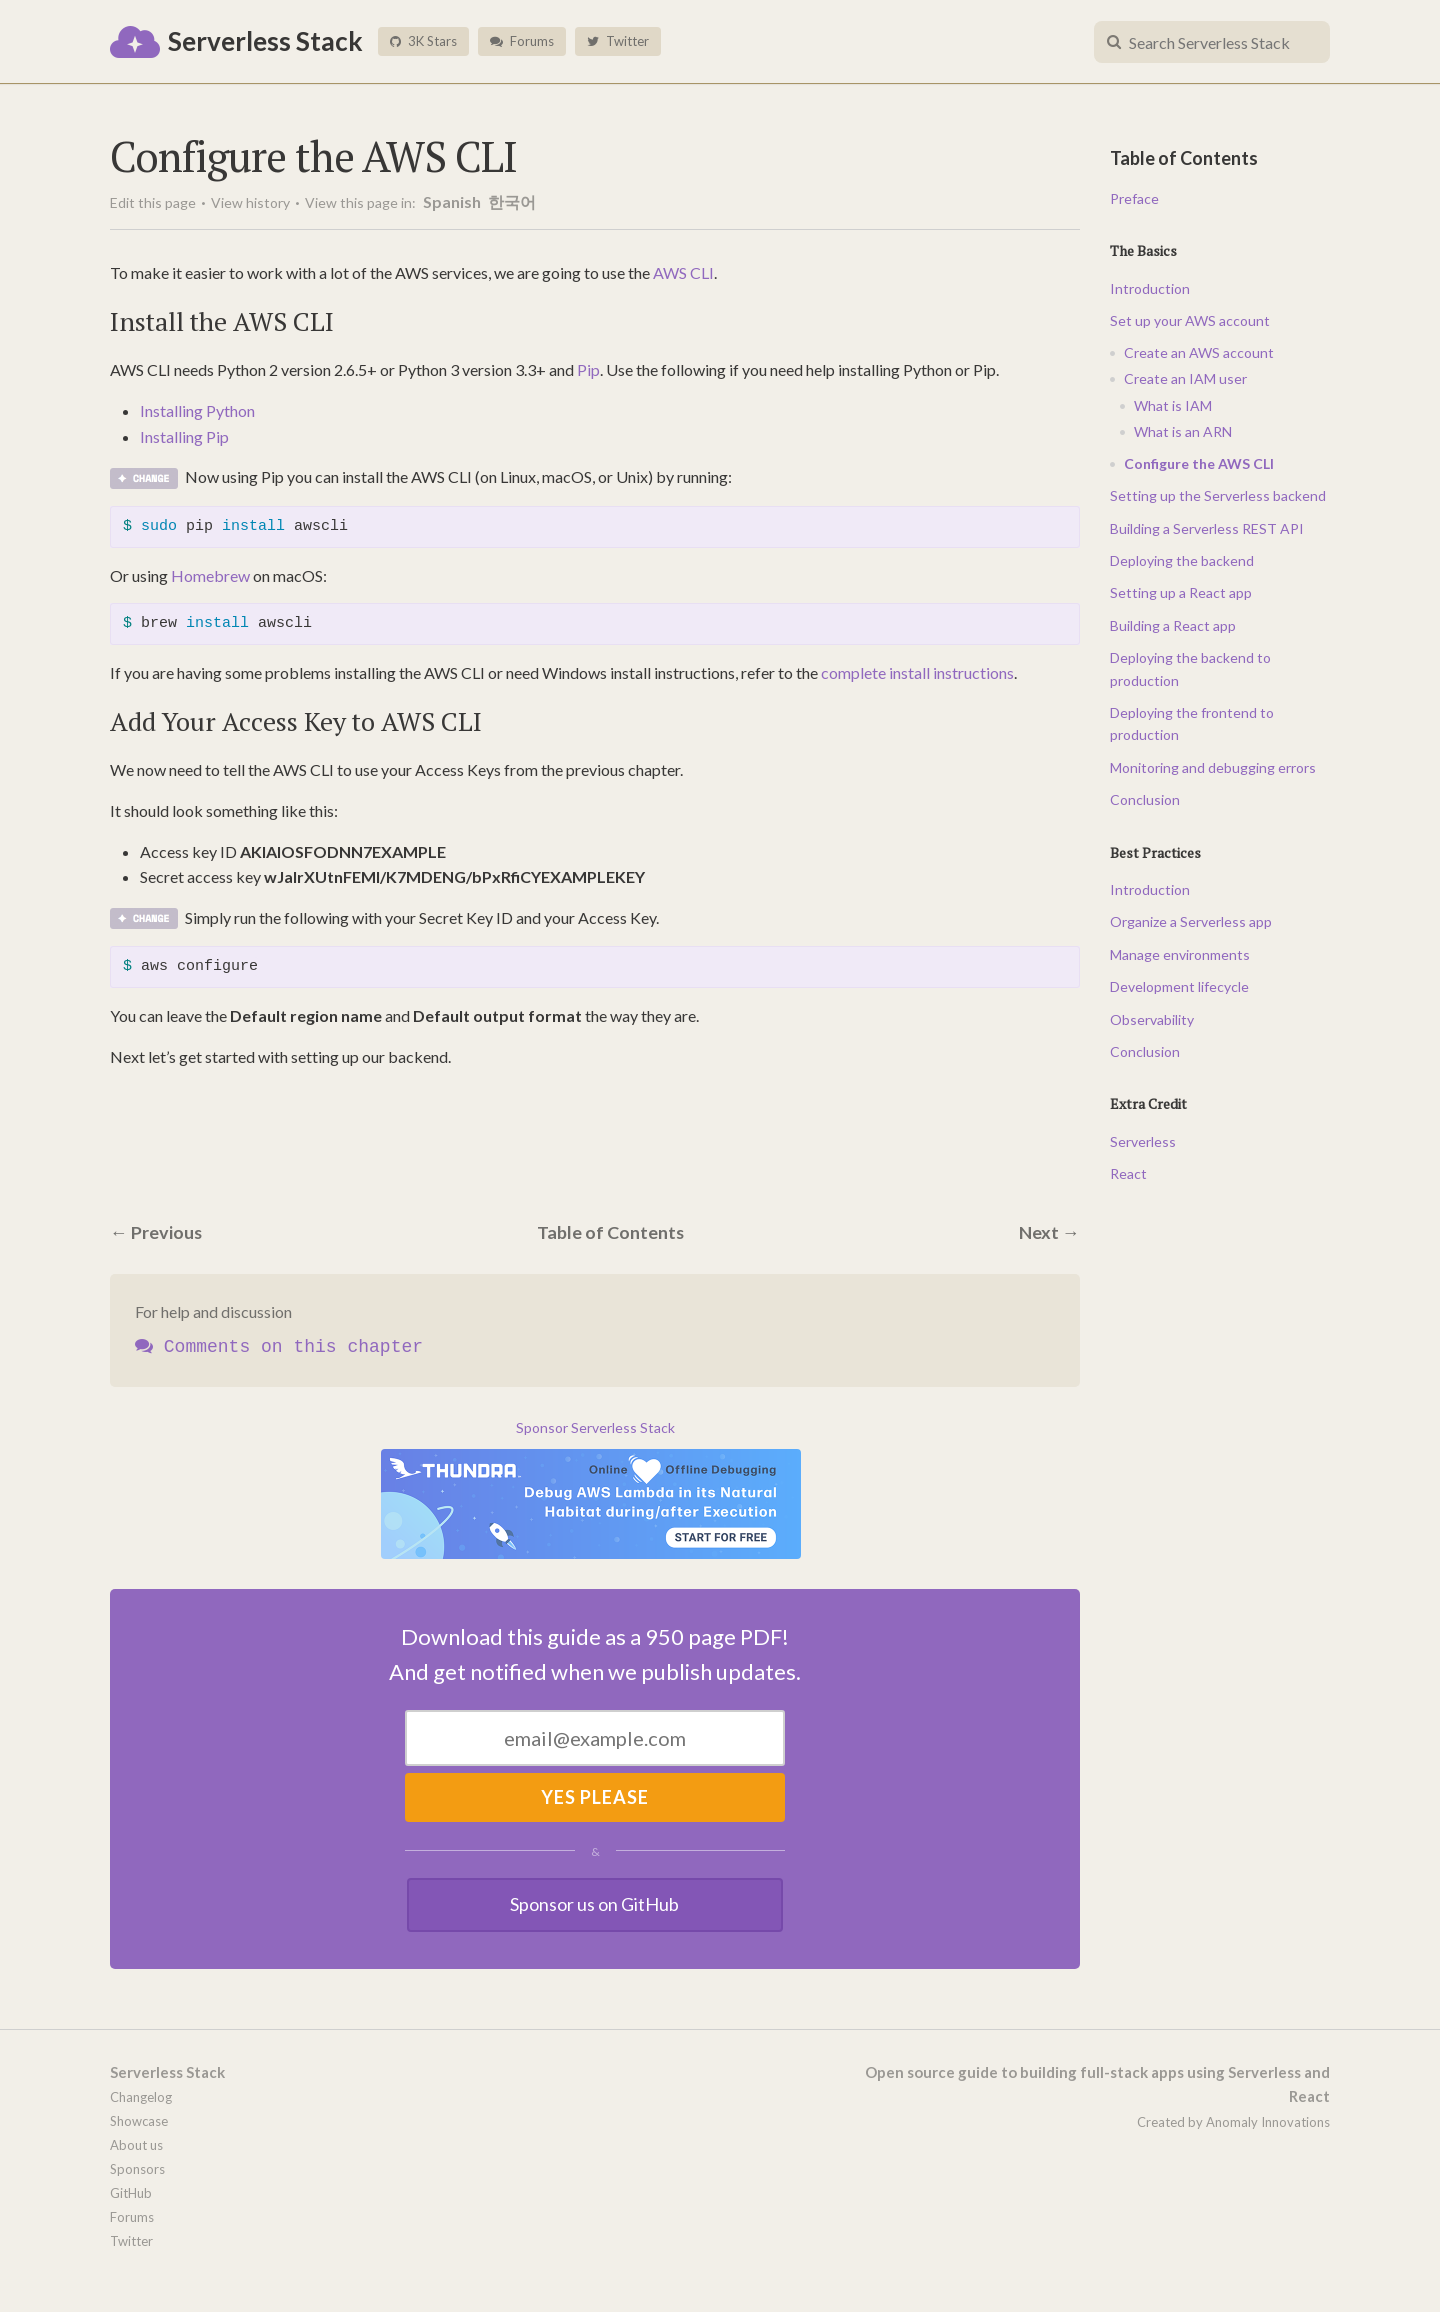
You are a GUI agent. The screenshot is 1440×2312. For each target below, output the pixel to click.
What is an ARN (1183, 431)
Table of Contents (611, 1232)
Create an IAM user (1185, 378)
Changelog (141, 2097)
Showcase (139, 2121)
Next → (1049, 1232)
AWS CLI (683, 272)
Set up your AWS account (1190, 320)
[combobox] (1212, 42)
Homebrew (210, 575)
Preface (1134, 198)
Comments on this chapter (279, 1347)
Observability (1152, 1019)
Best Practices (1155, 852)
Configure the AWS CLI (1199, 463)
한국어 (512, 201)
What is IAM (1173, 405)
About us (136, 2145)
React (1128, 1173)
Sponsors (137, 2169)
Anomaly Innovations (1268, 2122)
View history (250, 202)
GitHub (131, 2193)
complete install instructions (917, 672)
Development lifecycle (1179, 986)
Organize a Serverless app (1191, 921)
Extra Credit (1148, 1103)
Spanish (453, 201)
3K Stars (423, 41)
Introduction (1150, 288)
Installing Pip (184, 436)
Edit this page (153, 202)
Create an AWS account (1199, 352)
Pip (588, 369)
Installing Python (197, 410)
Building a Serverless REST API (1207, 528)
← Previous (156, 1232)
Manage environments (1180, 954)
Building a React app (1173, 625)
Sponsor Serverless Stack (595, 1427)
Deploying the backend (1182, 560)
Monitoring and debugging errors (1213, 767)
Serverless (1143, 1141)
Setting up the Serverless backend (1218, 495)
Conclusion (1145, 799)
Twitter (618, 41)
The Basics (1143, 250)
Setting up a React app (1181, 592)
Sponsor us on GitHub (595, 1904)
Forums (522, 41)
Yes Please (595, 1797)
